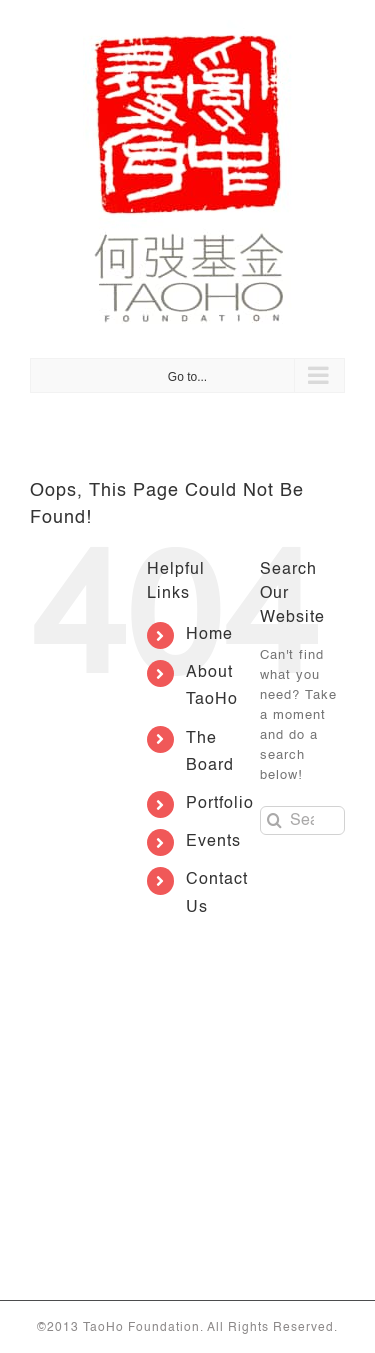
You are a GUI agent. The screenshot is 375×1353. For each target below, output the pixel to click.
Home (209, 635)
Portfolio (220, 804)
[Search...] (302, 820)
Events (213, 842)
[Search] (274, 820)
